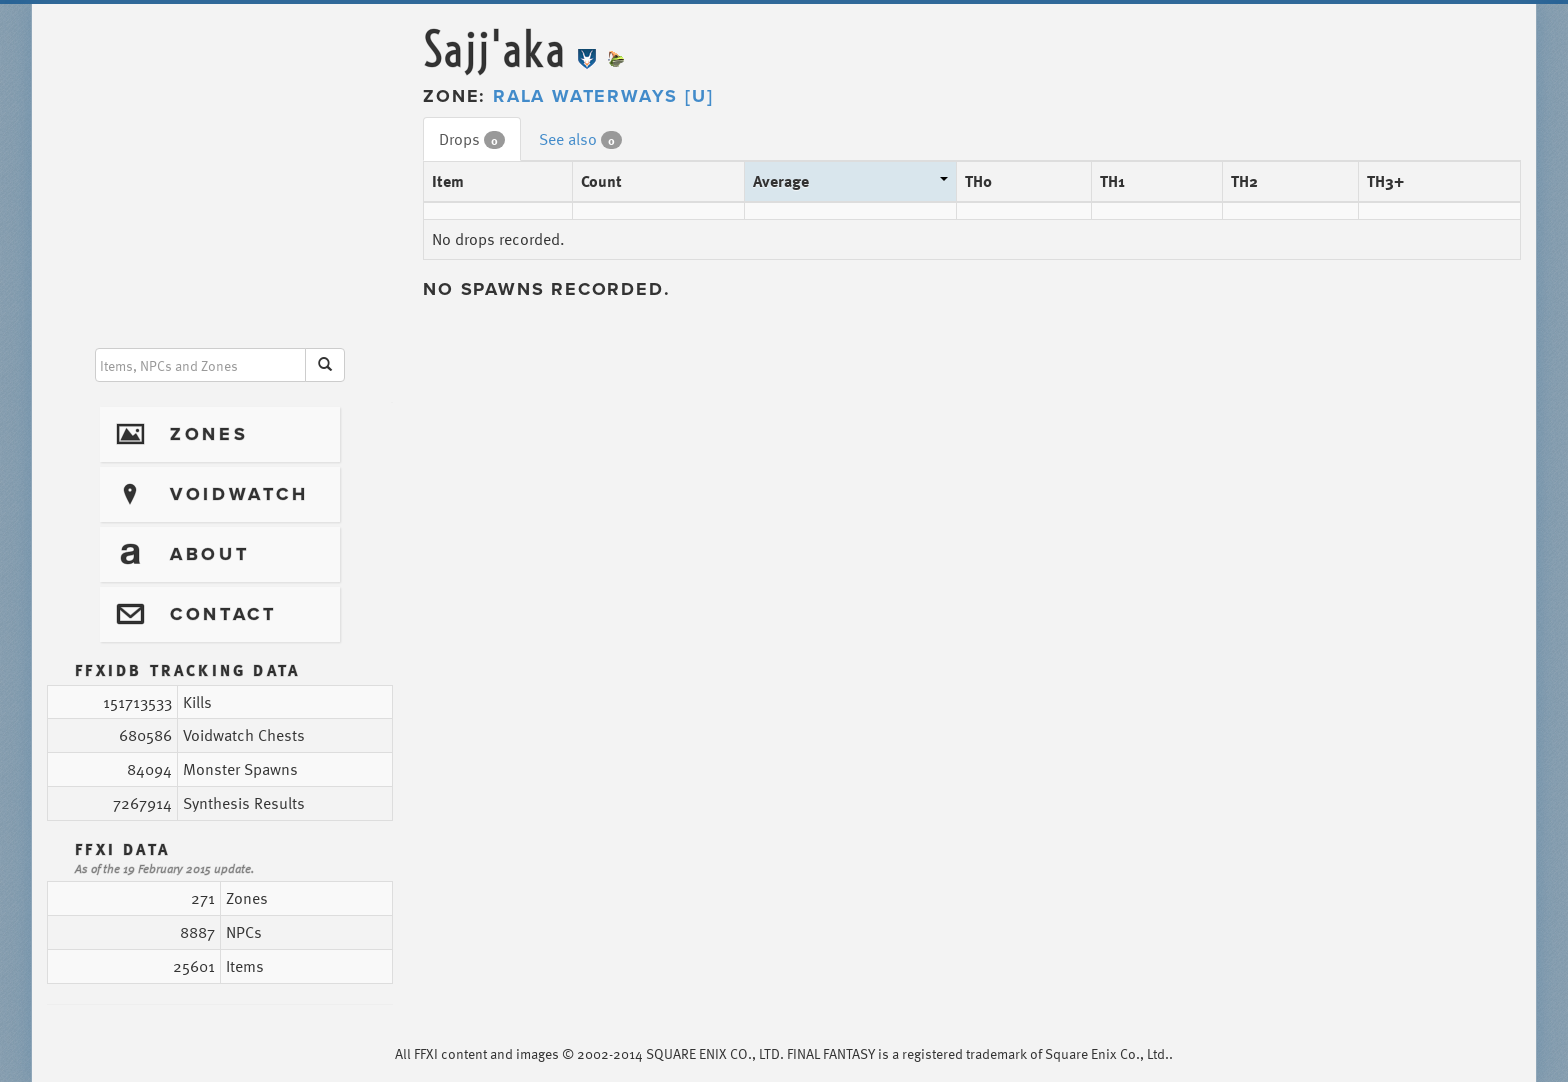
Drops (472, 139)
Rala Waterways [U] (603, 96)
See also (580, 139)
